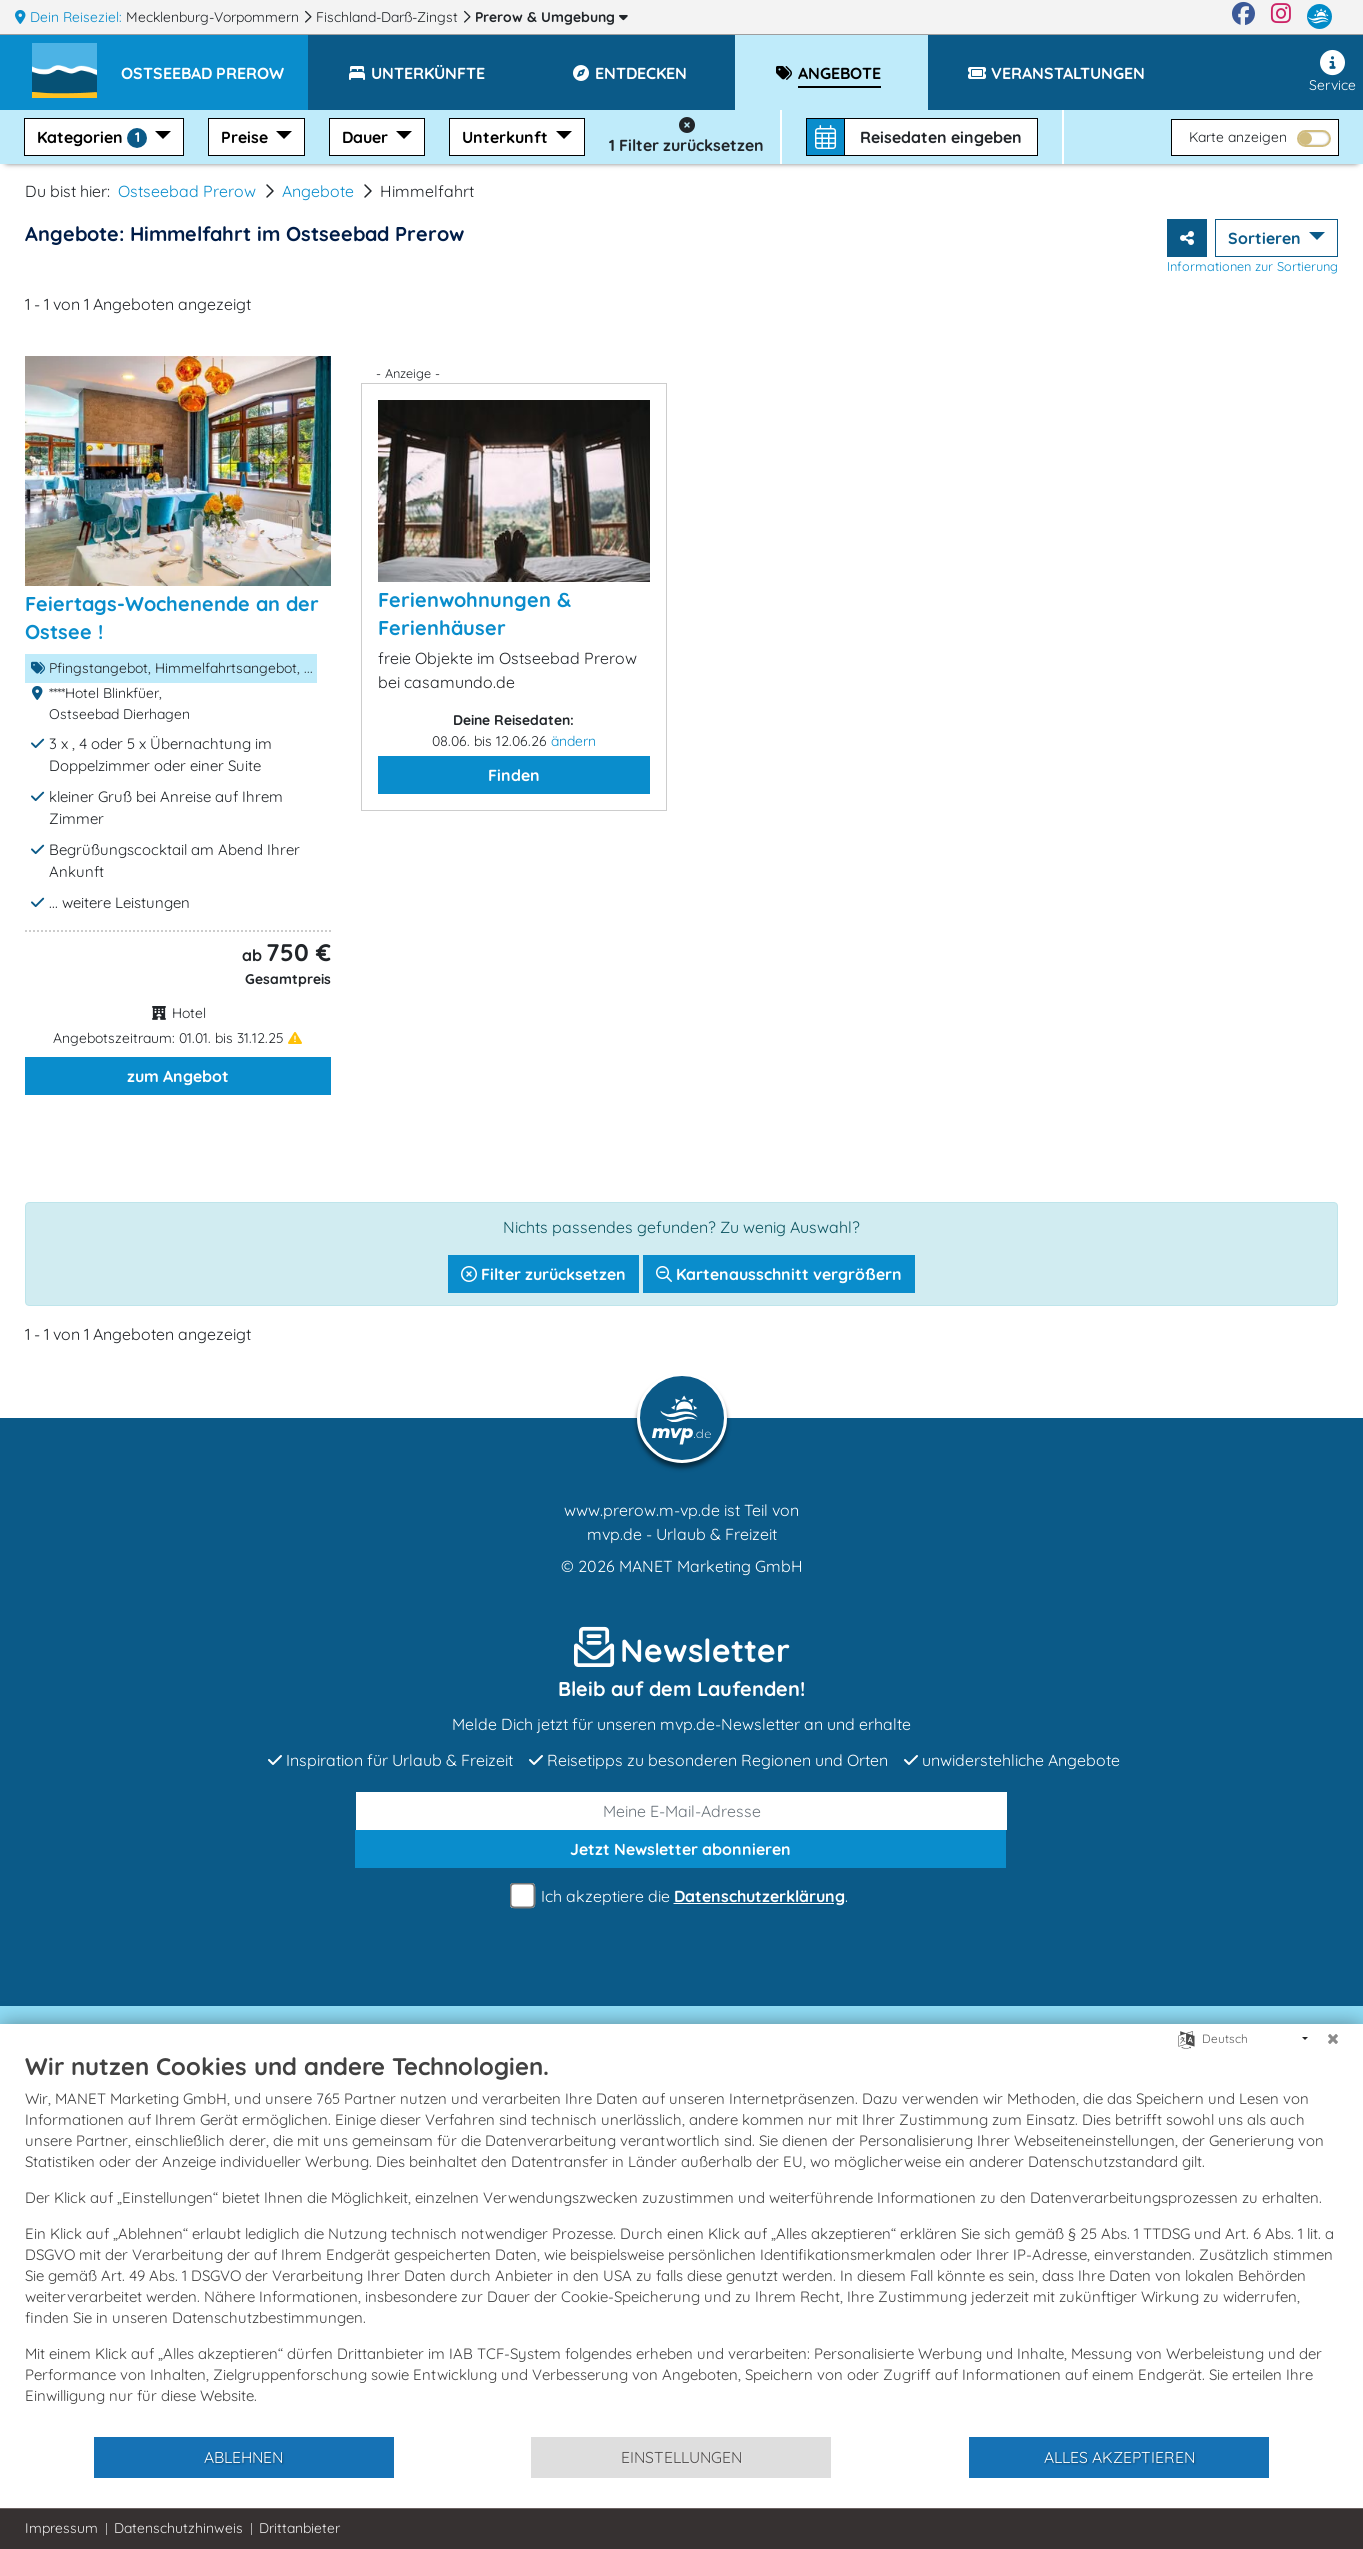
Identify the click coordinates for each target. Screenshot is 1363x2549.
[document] (681, 2243)
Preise (246, 137)
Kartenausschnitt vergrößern (779, 1274)
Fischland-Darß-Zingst (389, 17)
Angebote (318, 191)
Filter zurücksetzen (543, 1274)
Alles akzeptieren (1119, 2457)
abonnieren (680, 1849)
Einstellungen (681, 2457)
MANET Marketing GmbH (711, 1566)
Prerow (551, 17)
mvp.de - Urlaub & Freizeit (682, 1534)
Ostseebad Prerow (187, 191)
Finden (514, 775)
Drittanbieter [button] (299, 2528)
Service (1332, 72)
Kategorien (94, 137)
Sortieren (1266, 238)
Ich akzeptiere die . (682, 1896)
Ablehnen (243, 2457)
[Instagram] (1281, 17)
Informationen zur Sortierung (1252, 266)
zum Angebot (178, 1076)
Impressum (61, 2528)
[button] (214, 64)
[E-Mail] (682, 1811)
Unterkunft (507, 137)
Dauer (367, 137)
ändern (573, 741)
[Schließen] (1333, 2039)
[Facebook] (1243, 17)
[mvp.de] (1319, 17)
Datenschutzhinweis (178, 2528)
